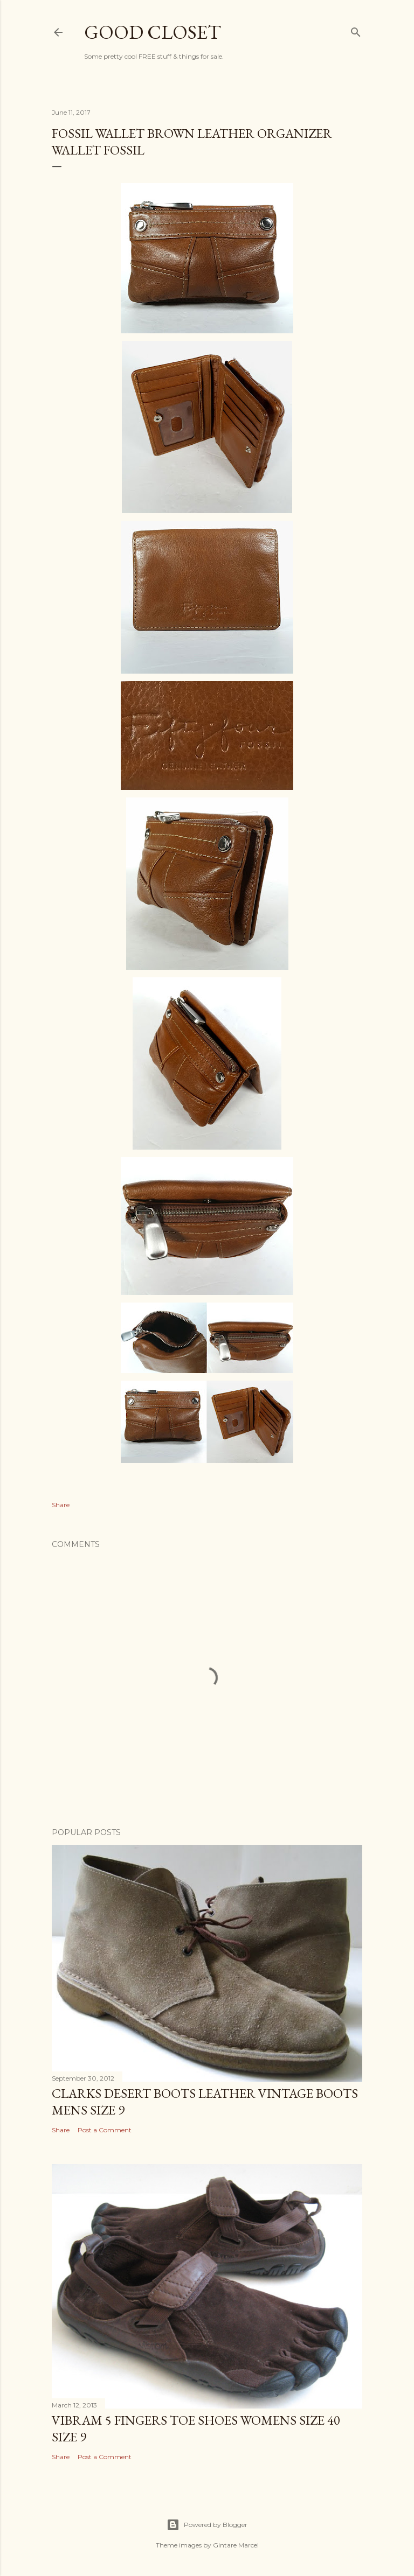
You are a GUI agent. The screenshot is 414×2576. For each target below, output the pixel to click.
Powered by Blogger (207, 2524)
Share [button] (61, 1505)
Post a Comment (105, 2130)
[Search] (355, 30)
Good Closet (152, 32)
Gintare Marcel (236, 2545)
